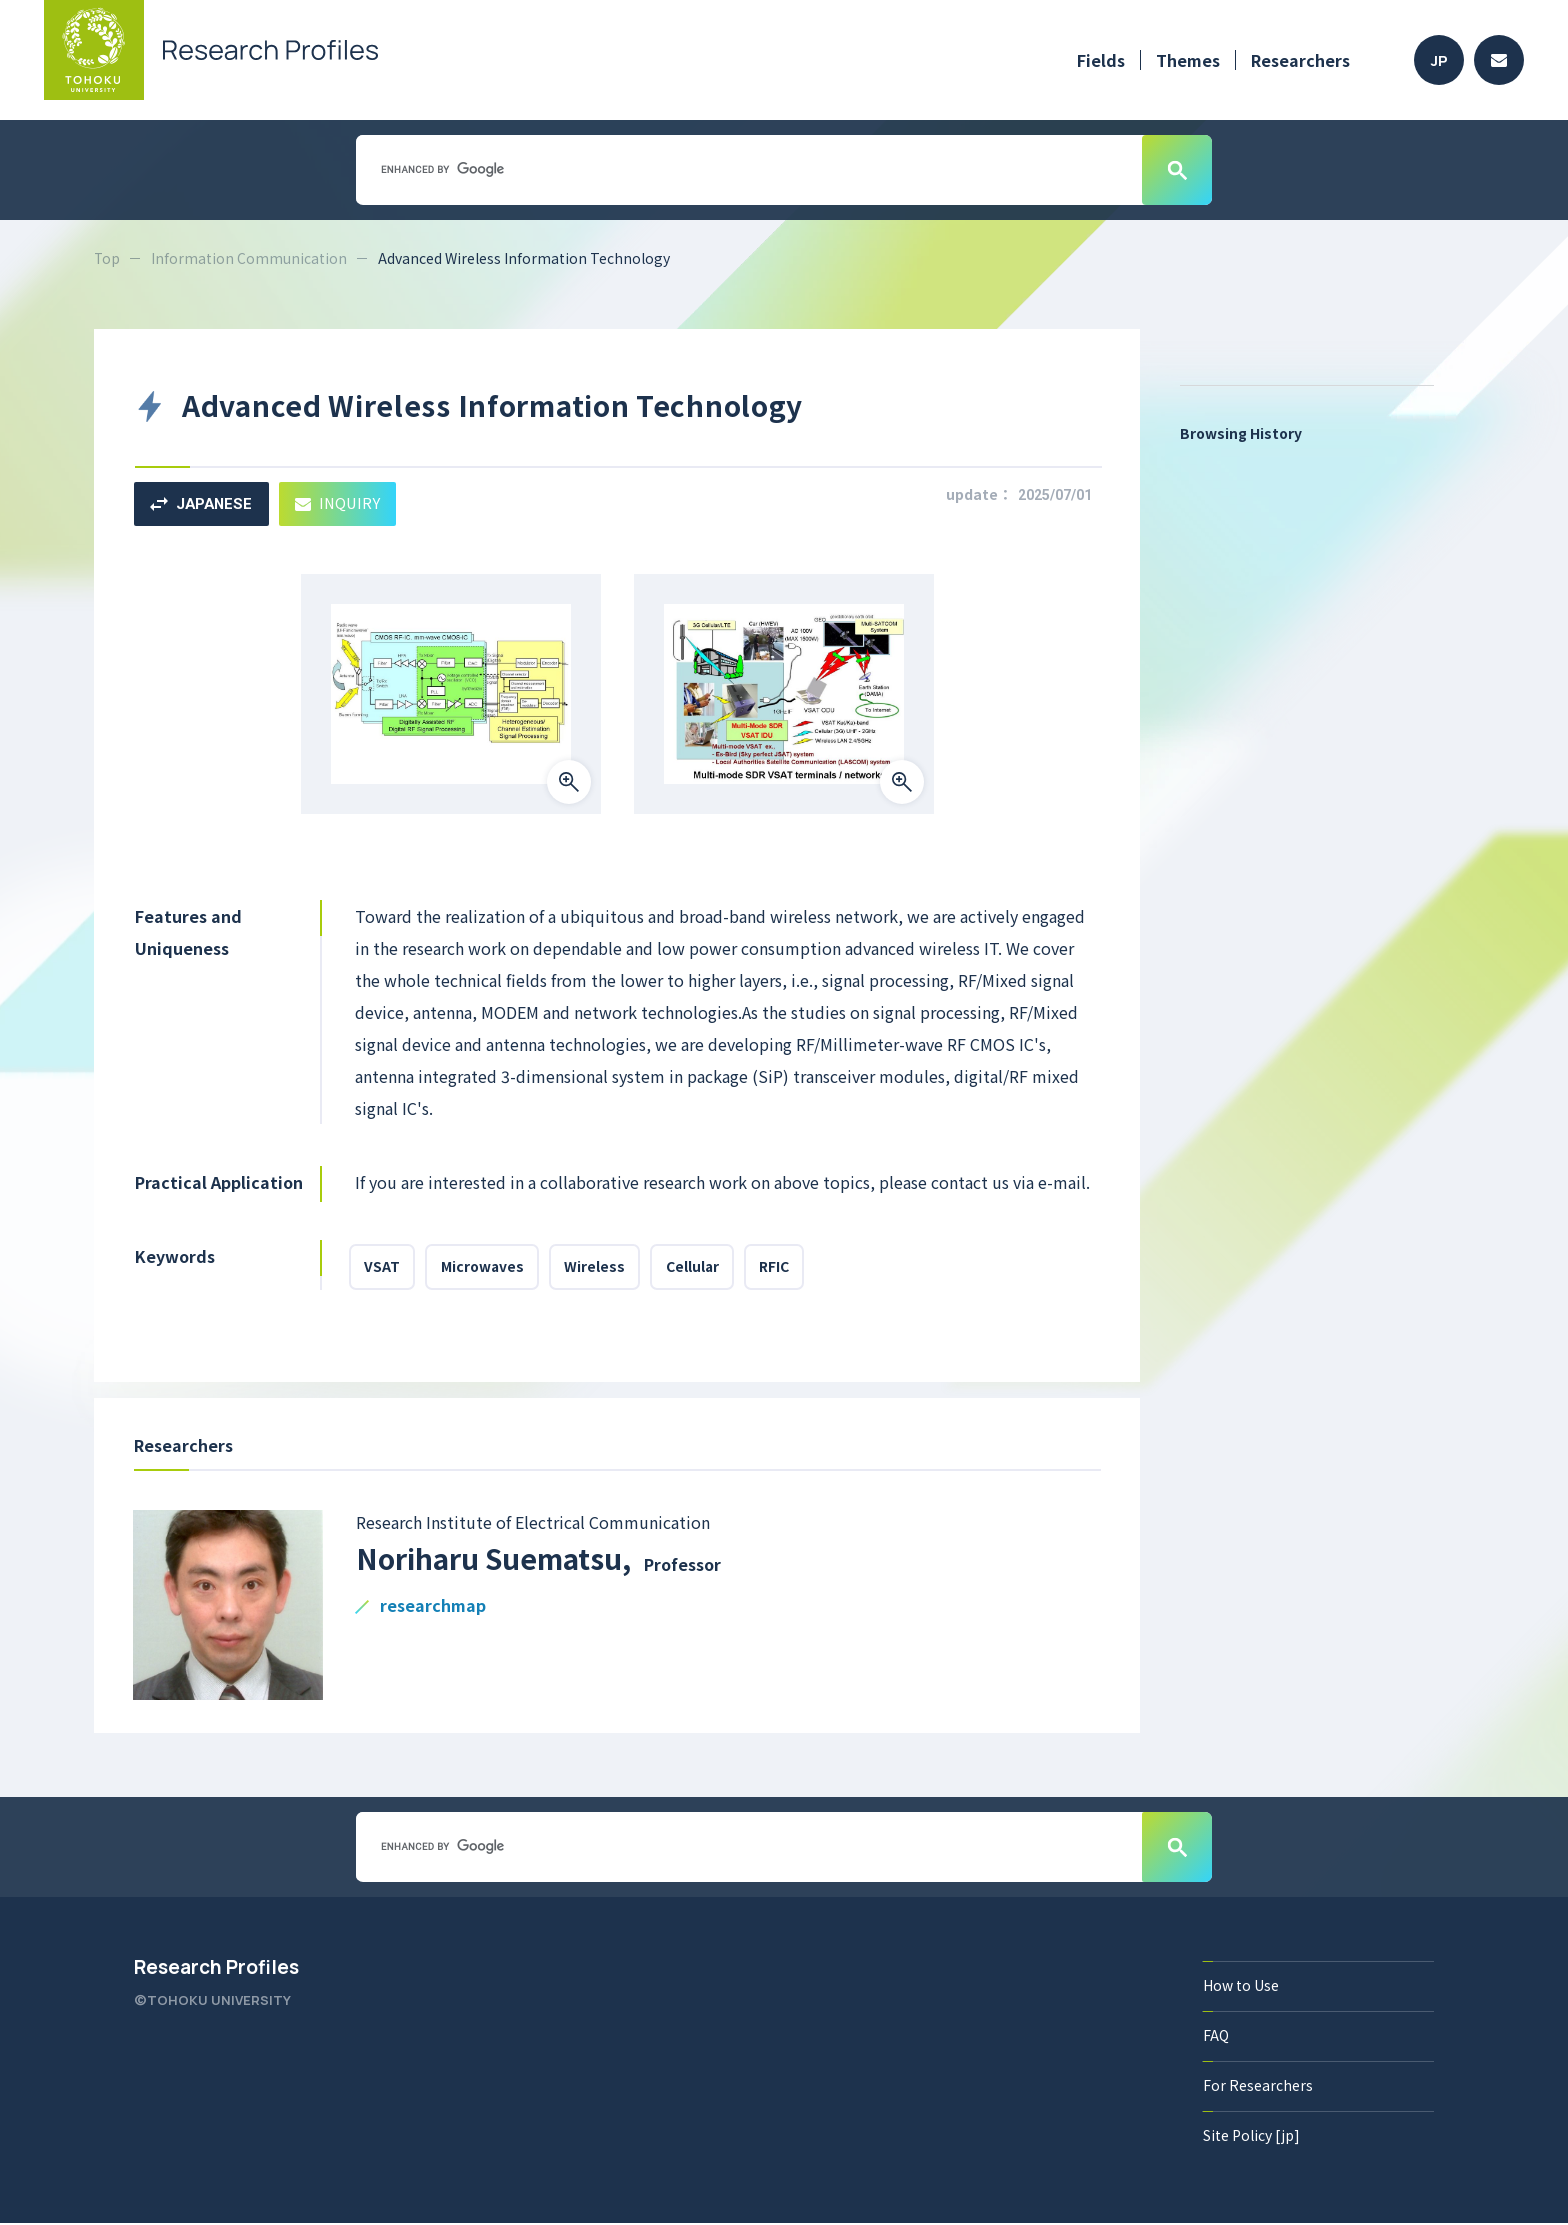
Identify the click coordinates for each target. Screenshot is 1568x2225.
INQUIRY (341, 503)
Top (107, 258)
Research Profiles (216, 1969)
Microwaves (485, 1268)
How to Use (1241, 1987)
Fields (1101, 60)
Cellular (699, 1268)
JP (1439, 60)
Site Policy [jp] (1251, 2137)
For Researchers (1258, 2087)
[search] (747, 169)
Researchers (1300, 60)
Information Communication (250, 258)
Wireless (599, 1268)
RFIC (783, 1268)
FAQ (1216, 2037)
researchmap (433, 1608)
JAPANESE (202, 504)
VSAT (383, 1268)
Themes (1188, 60)
